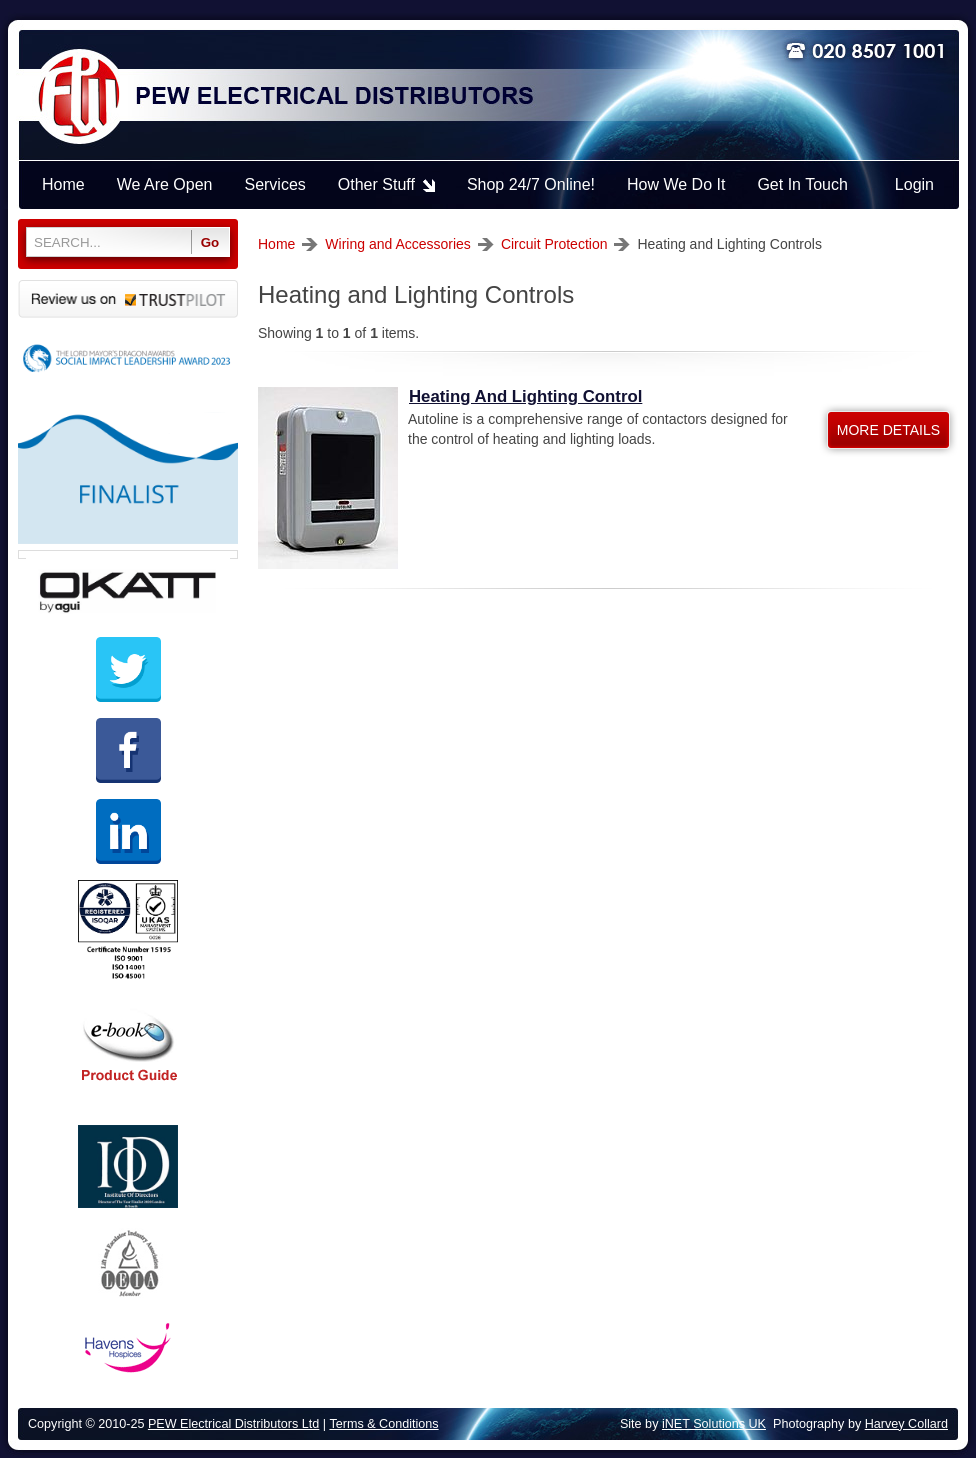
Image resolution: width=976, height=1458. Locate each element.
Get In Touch (802, 184)
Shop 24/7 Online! (531, 184)
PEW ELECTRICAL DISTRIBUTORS (333, 97)
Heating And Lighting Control (525, 396)
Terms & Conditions (383, 1424)
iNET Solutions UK (714, 1424)
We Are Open (165, 184)
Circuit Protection (554, 244)
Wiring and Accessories (398, 244)
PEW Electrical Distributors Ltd (233, 1424)
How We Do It (676, 184)
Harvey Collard (906, 1424)
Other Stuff (376, 184)
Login (914, 184)
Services (274, 184)
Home (276, 244)
